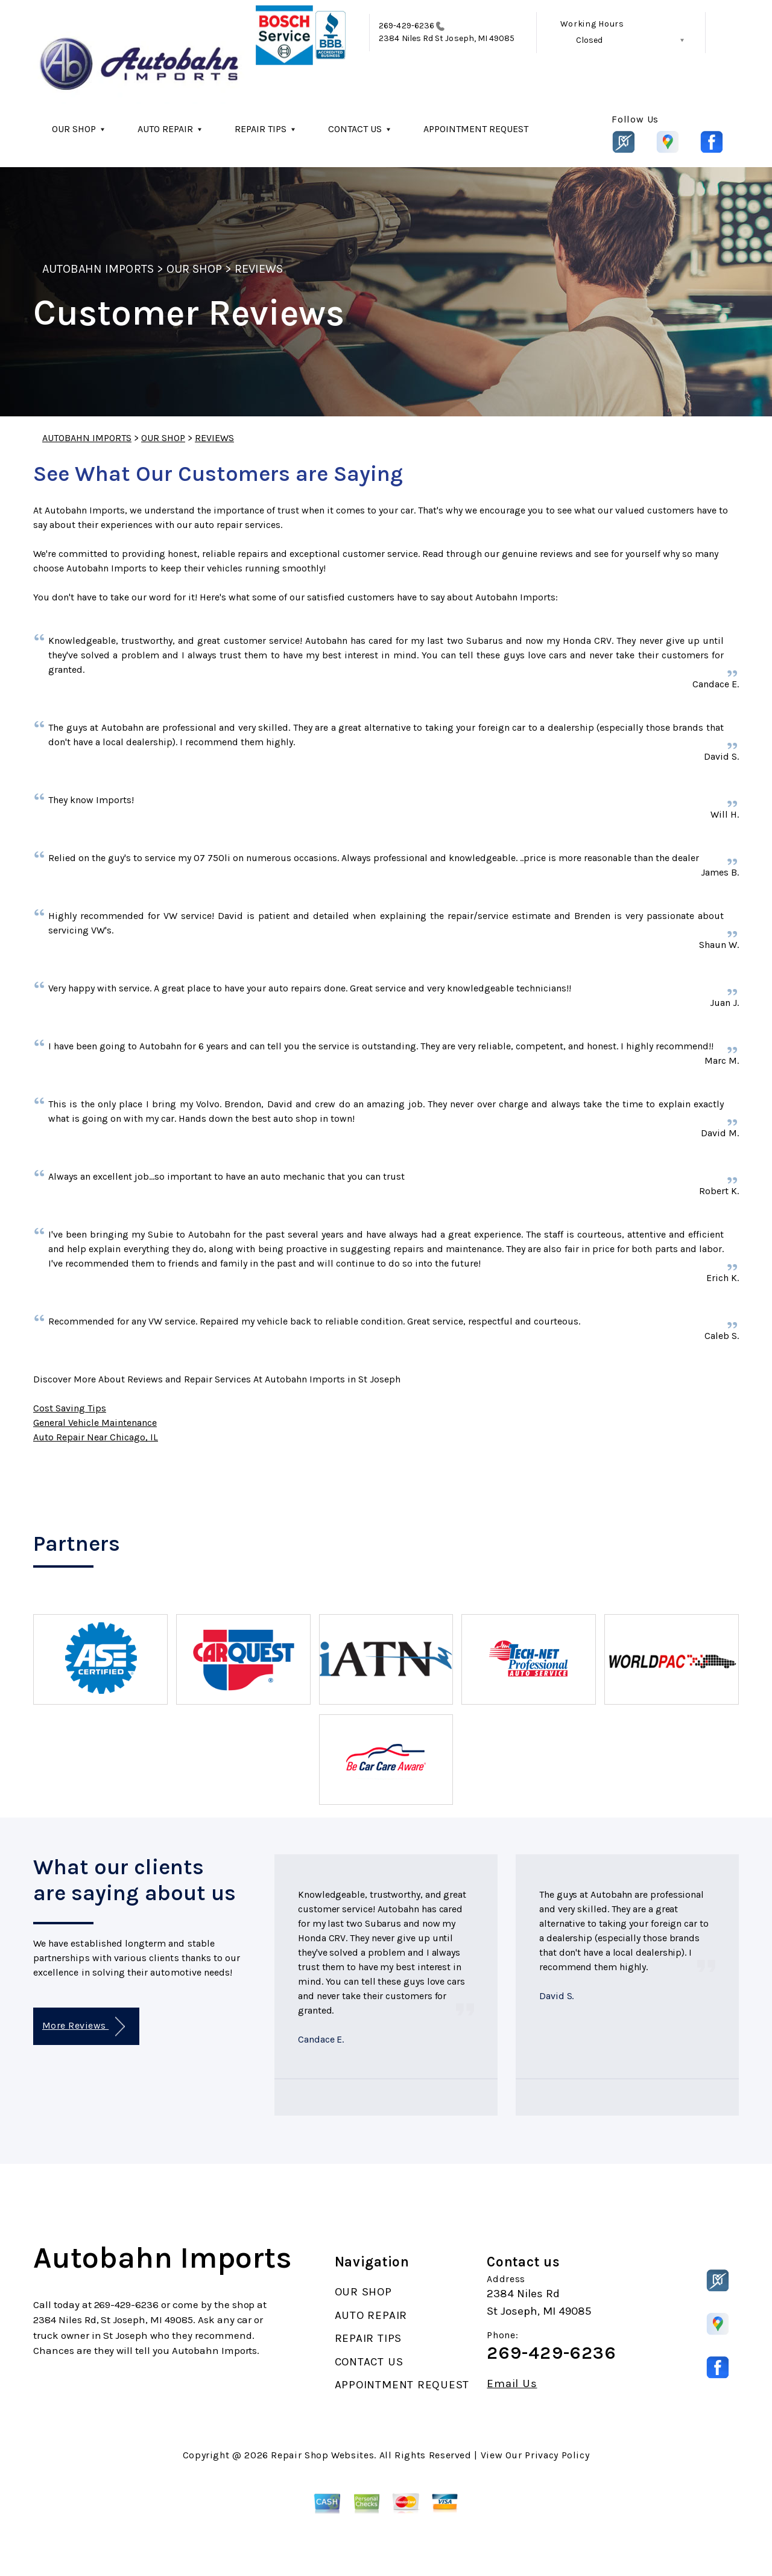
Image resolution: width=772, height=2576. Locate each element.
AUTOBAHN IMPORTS (98, 269)
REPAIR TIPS (260, 129)
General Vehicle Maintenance (95, 1422)
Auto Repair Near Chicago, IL (95, 1437)
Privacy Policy (557, 2455)
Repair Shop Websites (322, 2455)
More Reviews (83, 2027)
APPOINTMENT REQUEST (475, 129)
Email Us (512, 2384)
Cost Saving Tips (69, 1408)
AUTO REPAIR (165, 129)
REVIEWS (259, 269)
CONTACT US (355, 129)
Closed (589, 40)
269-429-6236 (406, 26)
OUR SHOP (74, 129)
